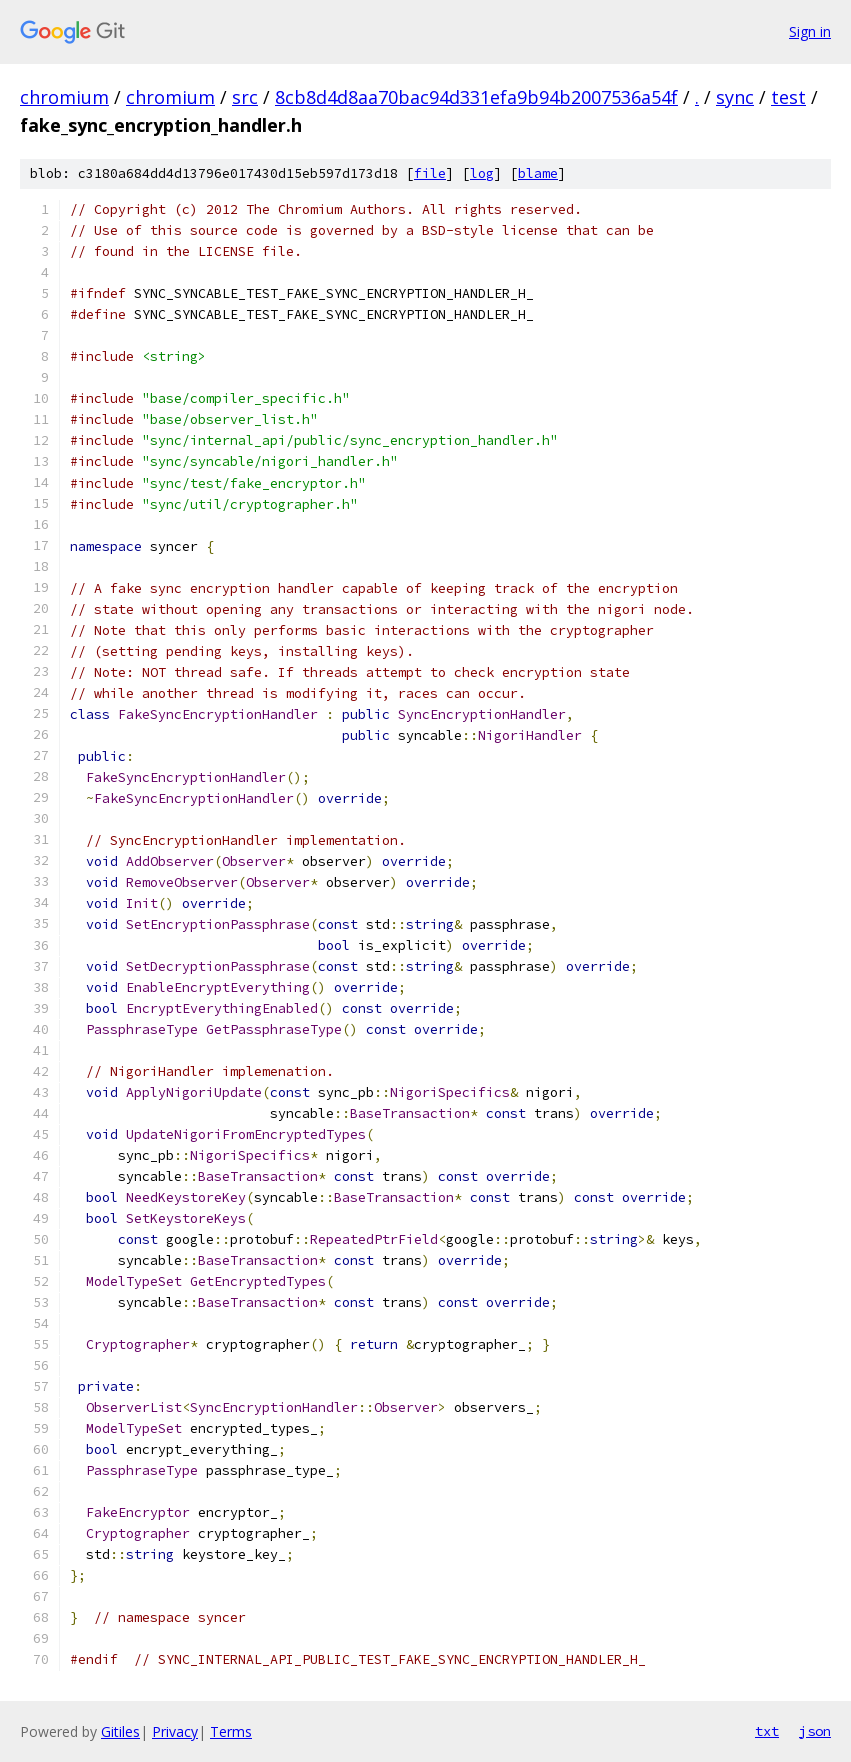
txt (767, 1731)
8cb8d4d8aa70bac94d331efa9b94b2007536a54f (476, 97)
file (430, 173)
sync (735, 97)
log (482, 173)
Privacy (175, 1731)
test (788, 97)
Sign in (810, 31)
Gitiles (120, 1731)
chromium (64, 97)
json (815, 1731)
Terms (231, 1731)
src (245, 97)
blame (538, 173)
